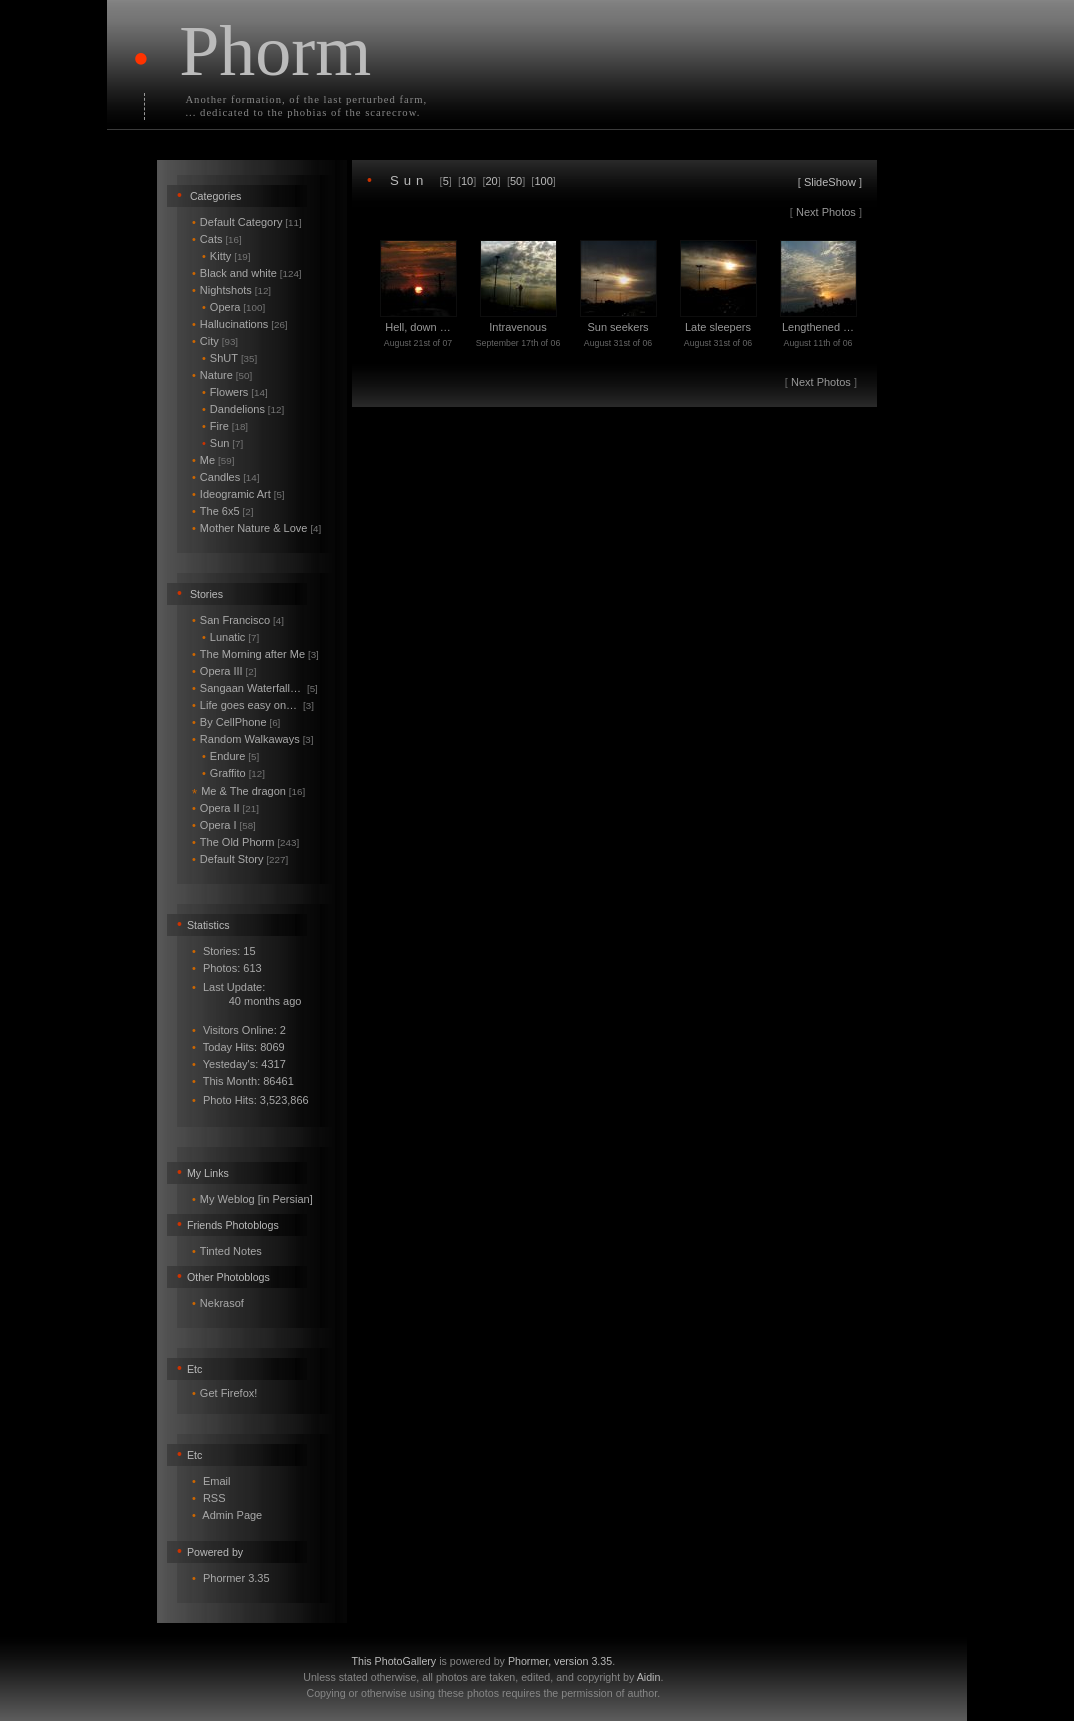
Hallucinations (240, 324)
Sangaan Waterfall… (255, 688)
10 (467, 181)
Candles (225, 477)
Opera (233, 307)
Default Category (247, 222)
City (215, 341)
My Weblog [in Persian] (256, 1199)
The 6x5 (222, 511)
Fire (225, 426)
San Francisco (238, 620)
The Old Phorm (245, 842)
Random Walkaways (253, 739)
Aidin (649, 1677)
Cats (217, 239)
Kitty (226, 256)
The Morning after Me (255, 654)
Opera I (224, 825)
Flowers (235, 392)
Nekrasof (222, 1303)
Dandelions (243, 409)
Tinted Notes (231, 1251)
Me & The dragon (248, 791)
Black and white (247, 273)
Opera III (224, 671)
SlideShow (830, 182)
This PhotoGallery (394, 1661)
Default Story (240, 859)
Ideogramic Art (238, 494)
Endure (230, 756)
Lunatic (230, 637)
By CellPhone (236, 722)
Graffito (233, 773)
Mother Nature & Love (256, 528)
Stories (206, 594)
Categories (216, 196)
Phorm (275, 51)
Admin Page (232, 1515)
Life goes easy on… (253, 705)
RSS (214, 1498)
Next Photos (826, 212)
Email (217, 1481)
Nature (222, 375)
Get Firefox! (228, 1393)
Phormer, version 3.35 (560, 1661)
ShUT (229, 358)
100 (543, 181)
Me (213, 460)
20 (491, 181)
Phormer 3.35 (236, 1578)
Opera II (225, 808)
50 (516, 181)
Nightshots (231, 290)
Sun (222, 443)
